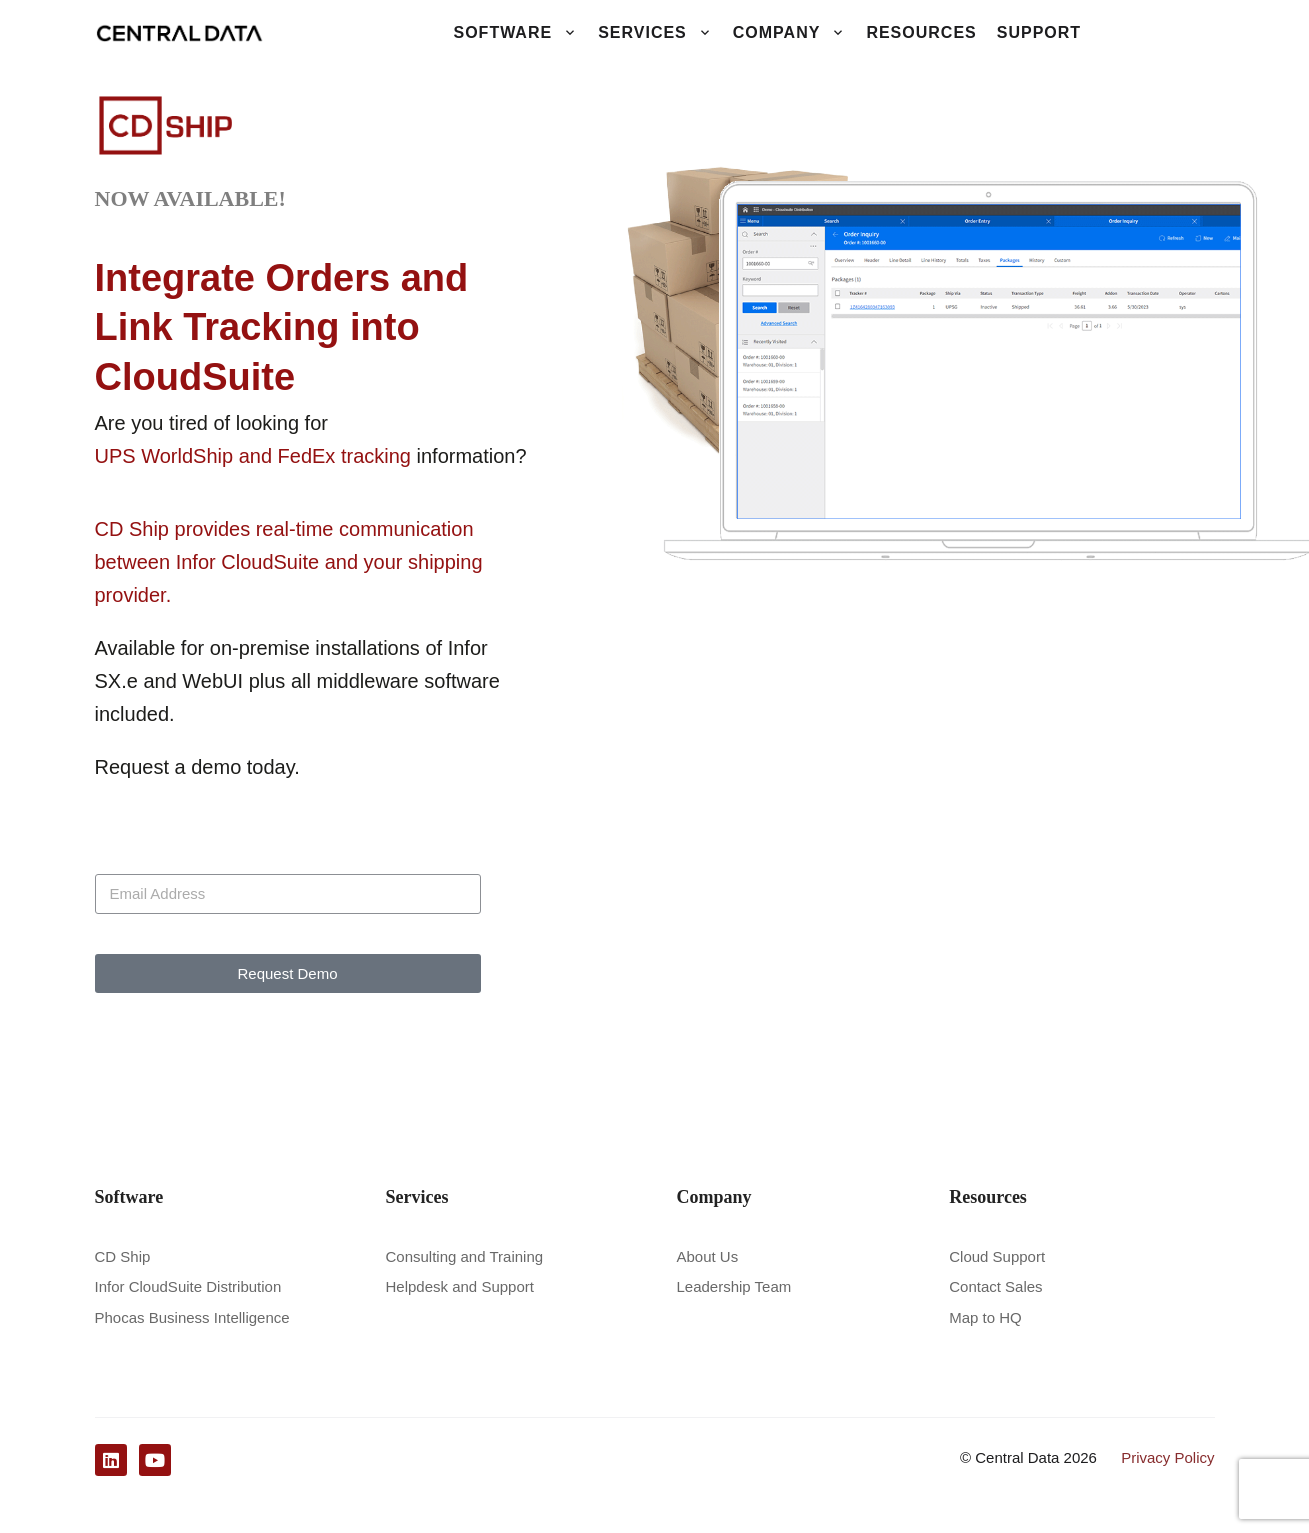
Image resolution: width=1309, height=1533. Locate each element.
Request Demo (287, 973)
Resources (921, 32)
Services (655, 33)
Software (515, 33)
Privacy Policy (1167, 1455)
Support (1039, 32)
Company (790, 33)
